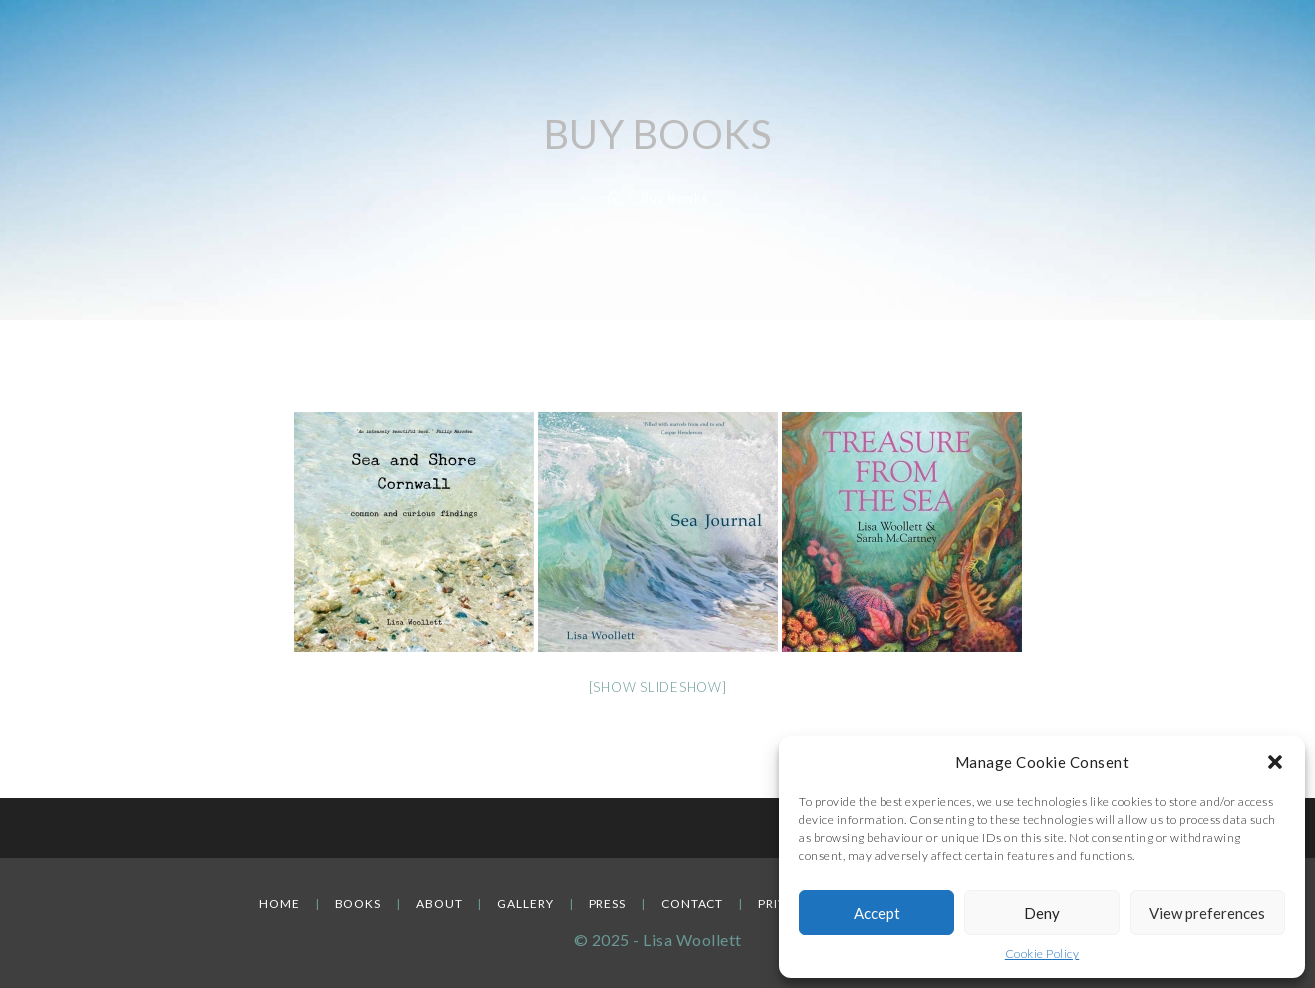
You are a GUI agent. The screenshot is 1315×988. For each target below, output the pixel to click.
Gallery (525, 903)
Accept (877, 913)
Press (608, 903)
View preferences (1207, 913)
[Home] (614, 198)
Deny (1042, 913)
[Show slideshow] (658, 687)
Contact (692, 903)
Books (358, 903)
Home (279, 903)
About (439, 903)
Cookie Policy (1042, 953)
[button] (1275, 762)
